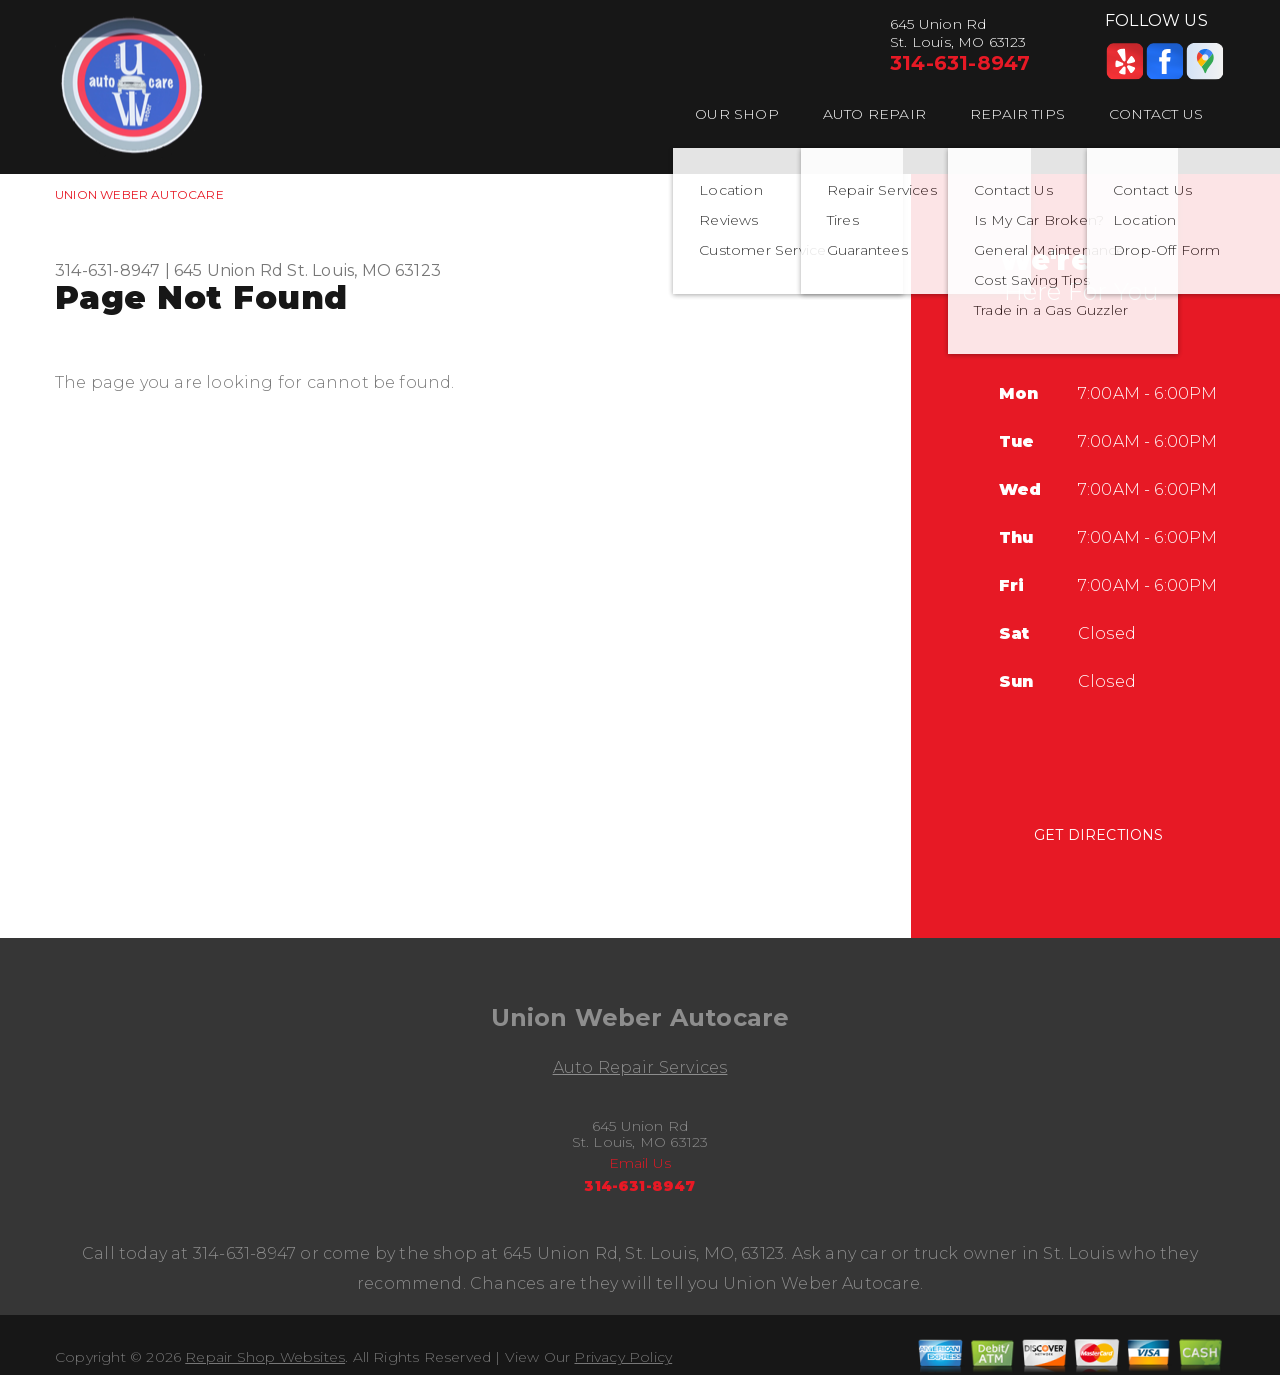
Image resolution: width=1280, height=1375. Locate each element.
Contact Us (1156, 114)
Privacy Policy (623, 1357)
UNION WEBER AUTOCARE (139, 194)
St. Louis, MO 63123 (364, 270)
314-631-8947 (960, 63)
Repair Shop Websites (265, 1357)
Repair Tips (1017, 114)
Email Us (640, 1163)
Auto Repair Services (640, 1067)
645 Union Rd (228, 270)
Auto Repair (874, 114)
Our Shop (737, 114)
